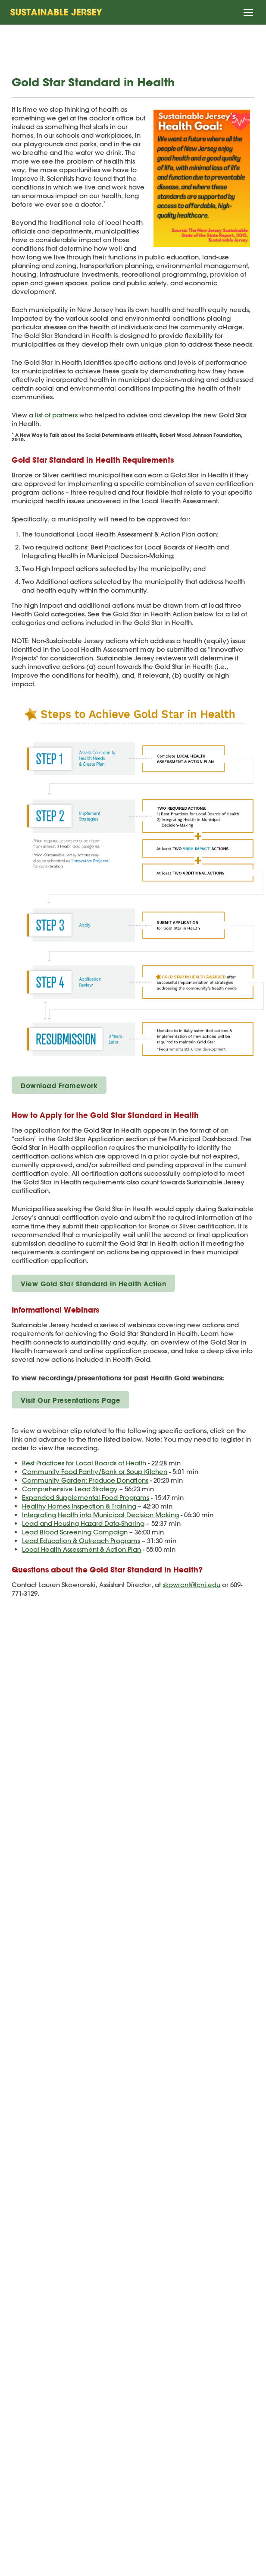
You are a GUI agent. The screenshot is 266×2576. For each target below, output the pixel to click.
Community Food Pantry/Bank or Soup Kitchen (94, 1472)
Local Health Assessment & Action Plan (81, 1549)
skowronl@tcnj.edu (191, 1585)
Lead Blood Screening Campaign (75, 1532)
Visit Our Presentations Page (70, 1400)
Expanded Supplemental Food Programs (85, 1497)
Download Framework (59, 1085)
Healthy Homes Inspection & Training (79, 1506)
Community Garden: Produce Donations (85, 1480)
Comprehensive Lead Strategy (70, 1489)
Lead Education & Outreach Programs (81, 1541)
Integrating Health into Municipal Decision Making (100, 1515)
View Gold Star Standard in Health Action (93, 1283)
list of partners (56, 415)
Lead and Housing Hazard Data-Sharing (83, 1523)
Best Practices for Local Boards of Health (84, 1463)
